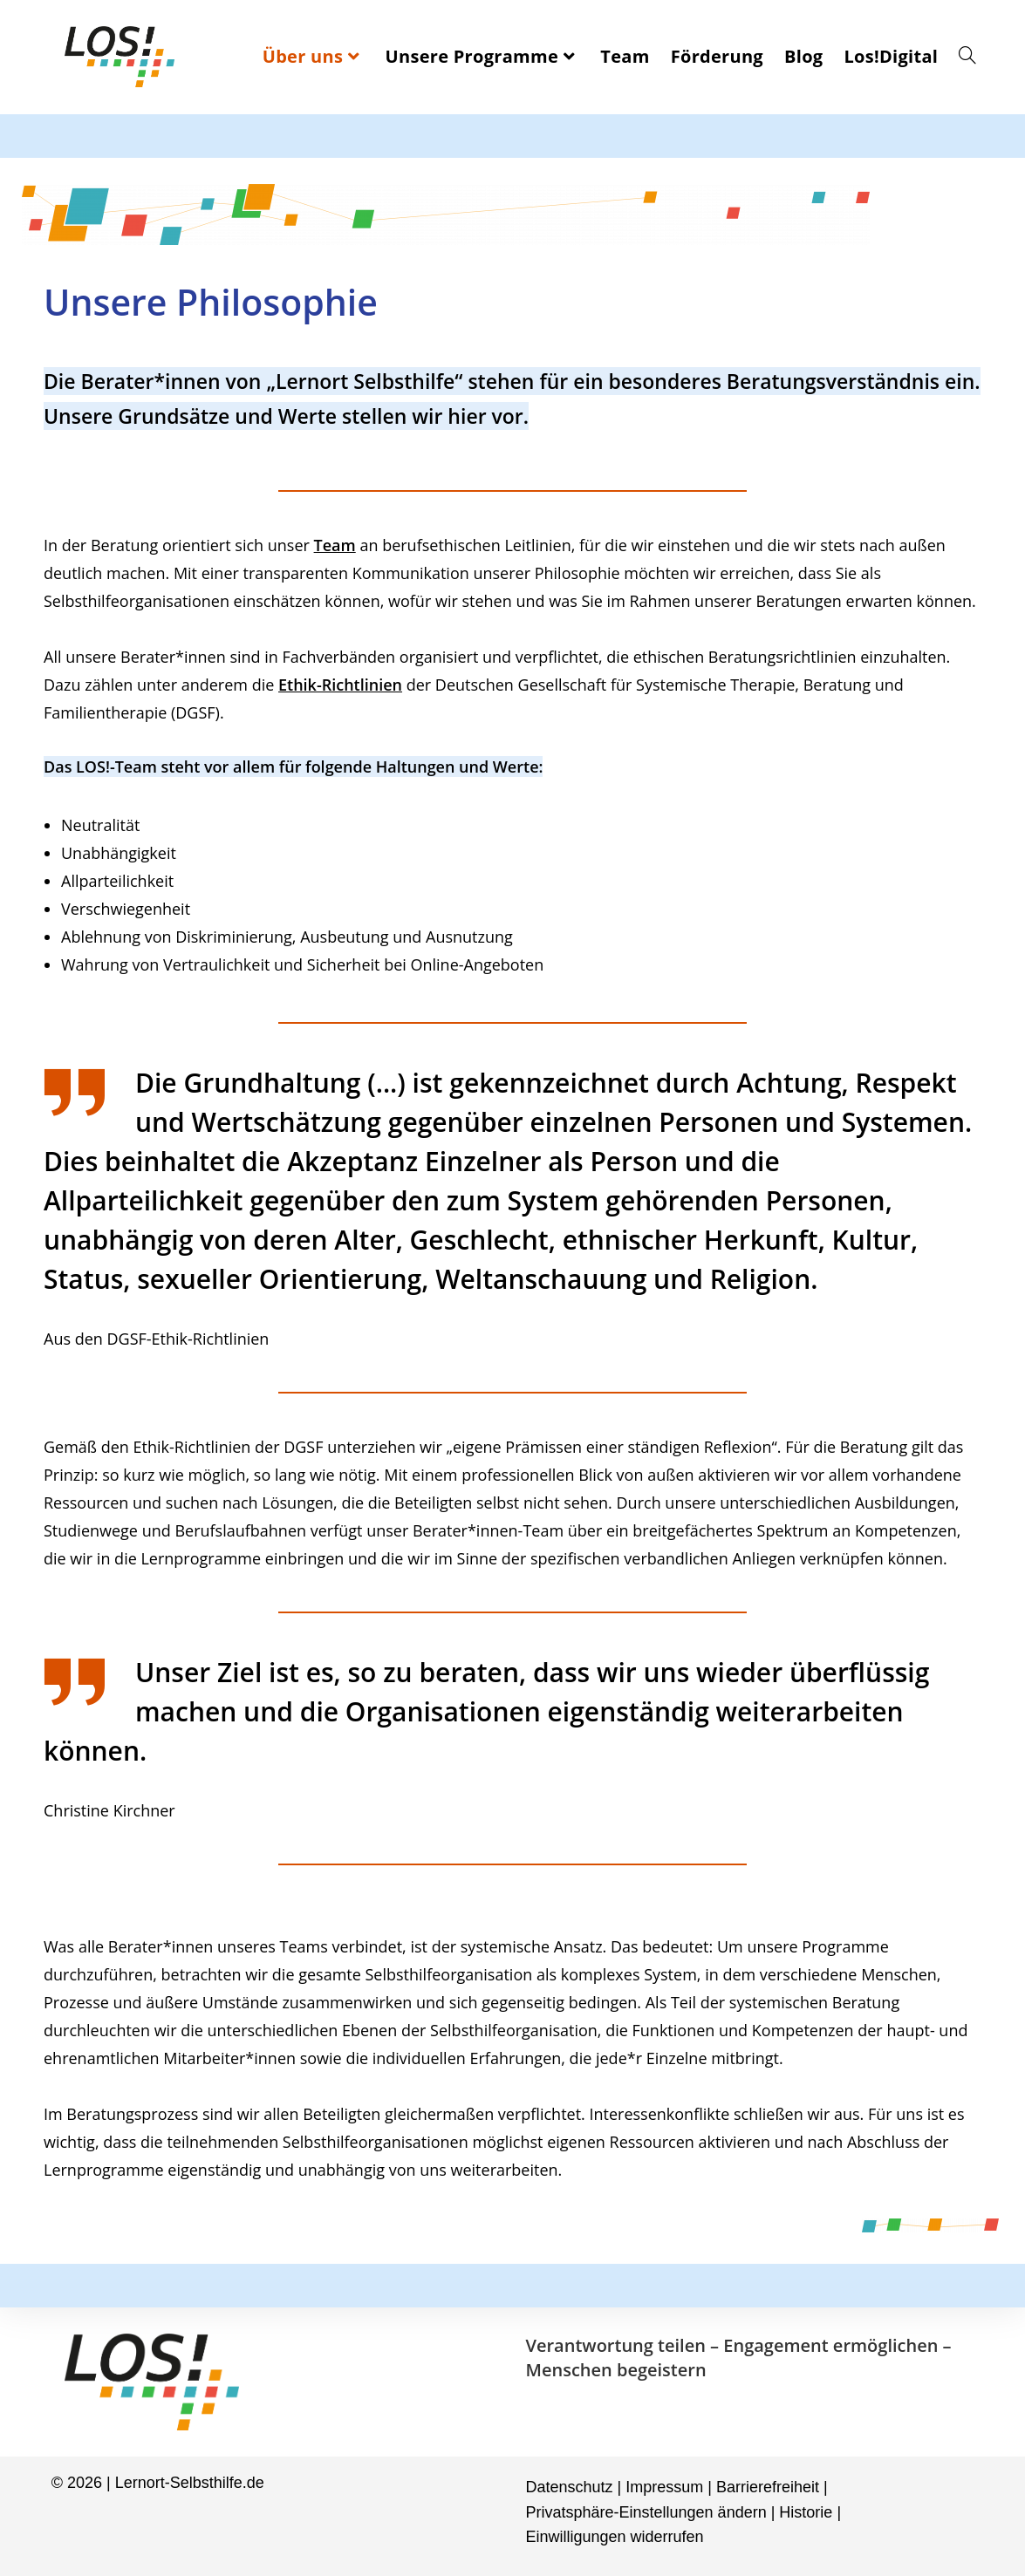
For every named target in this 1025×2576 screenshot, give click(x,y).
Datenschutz (569, 2487)
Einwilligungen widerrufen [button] (615, 2536)
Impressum (664, 2487)
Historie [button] (805, 2512)
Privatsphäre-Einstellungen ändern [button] (646, 2512)
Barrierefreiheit (767, 2487)
